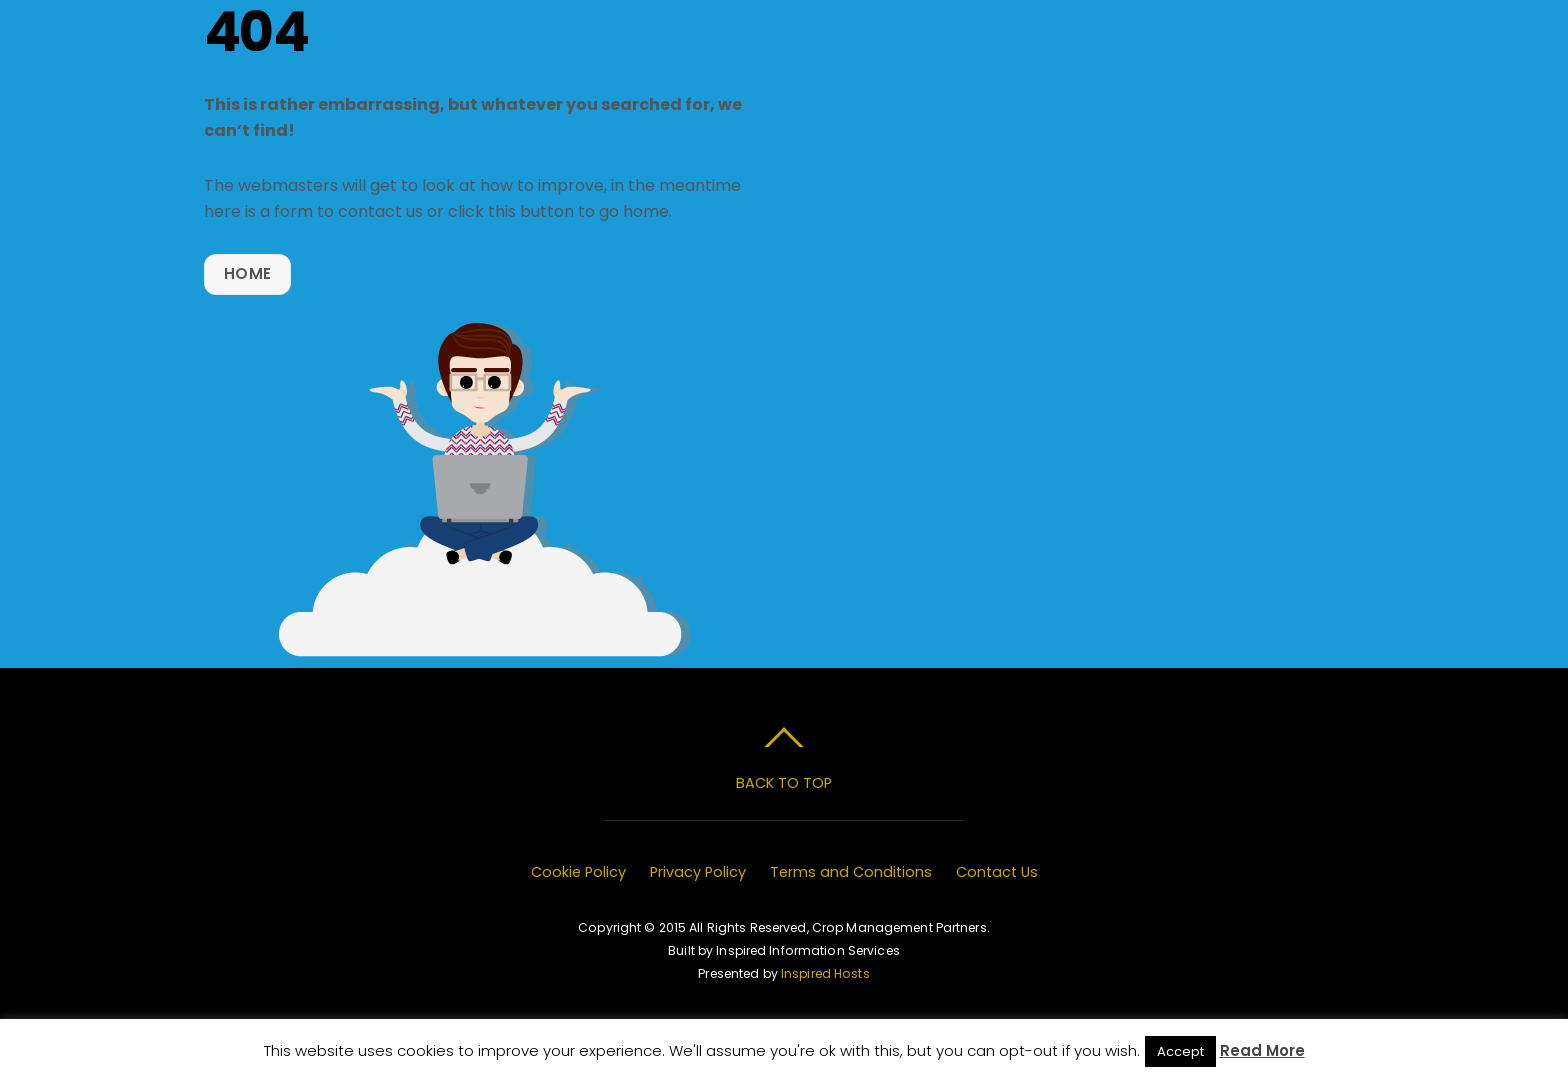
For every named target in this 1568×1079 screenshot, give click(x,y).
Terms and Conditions (851, 872)
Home (247, 273)
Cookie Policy (578, 872)
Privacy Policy (698, 872)
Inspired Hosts (825, 973)
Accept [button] (1180, 1051)
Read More (1262, 1050)
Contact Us (997, 872)
